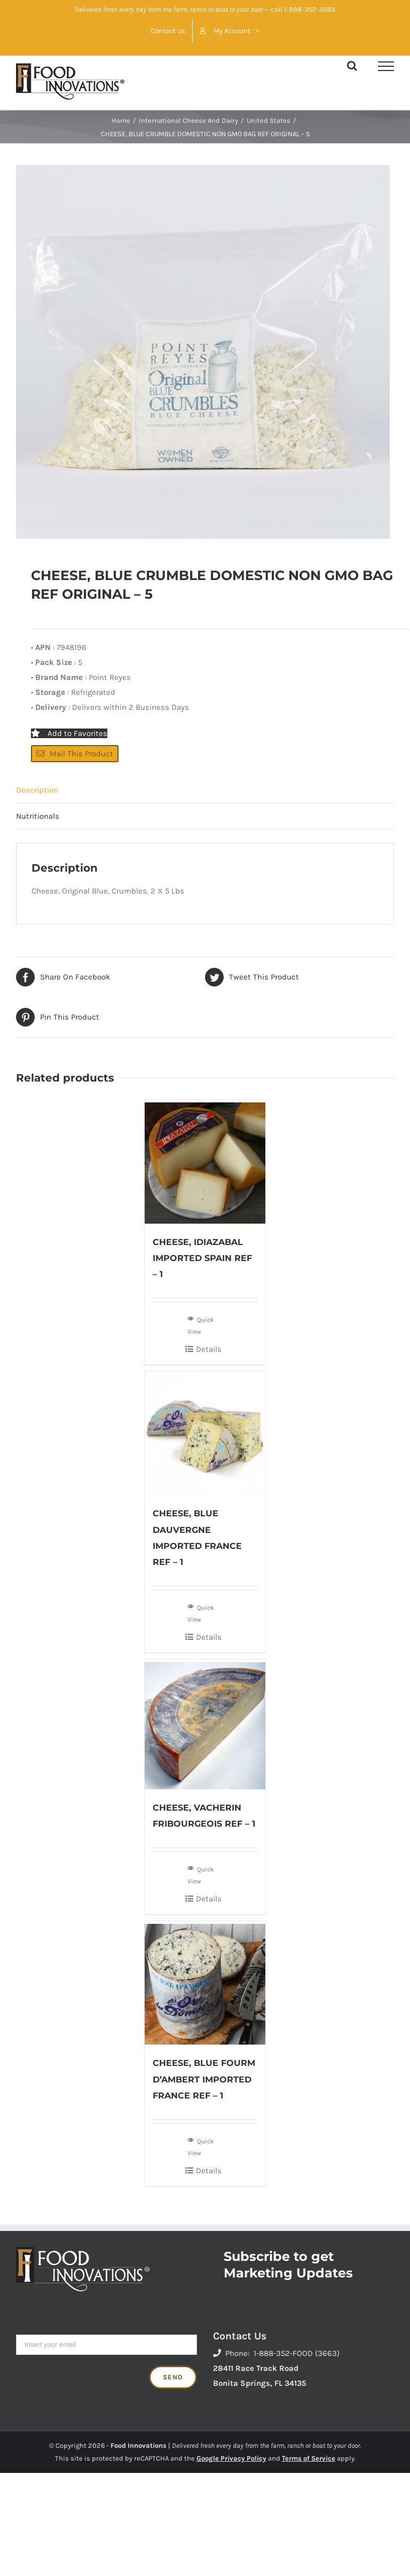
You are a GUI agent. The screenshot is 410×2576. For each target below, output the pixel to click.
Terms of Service (308, 2458)
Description (37, 790)
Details (209, 1349)
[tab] (205, 790)
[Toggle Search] (352, 65)
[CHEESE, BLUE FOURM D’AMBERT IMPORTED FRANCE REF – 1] (205, 1983)
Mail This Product (74, 753)
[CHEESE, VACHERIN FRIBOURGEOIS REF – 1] (205, 1724)
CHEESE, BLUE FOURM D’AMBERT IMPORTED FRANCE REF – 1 (204, 2079)
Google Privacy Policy (231, 2458)
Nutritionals (37, 816)
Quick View (200, 1324)
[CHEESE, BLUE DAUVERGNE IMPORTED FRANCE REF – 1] (205, 1434)
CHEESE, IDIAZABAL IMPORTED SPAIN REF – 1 (202, 1258)
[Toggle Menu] (386, 66)
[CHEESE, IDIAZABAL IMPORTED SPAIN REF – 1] (205, 1162)
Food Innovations (139, 2445)
